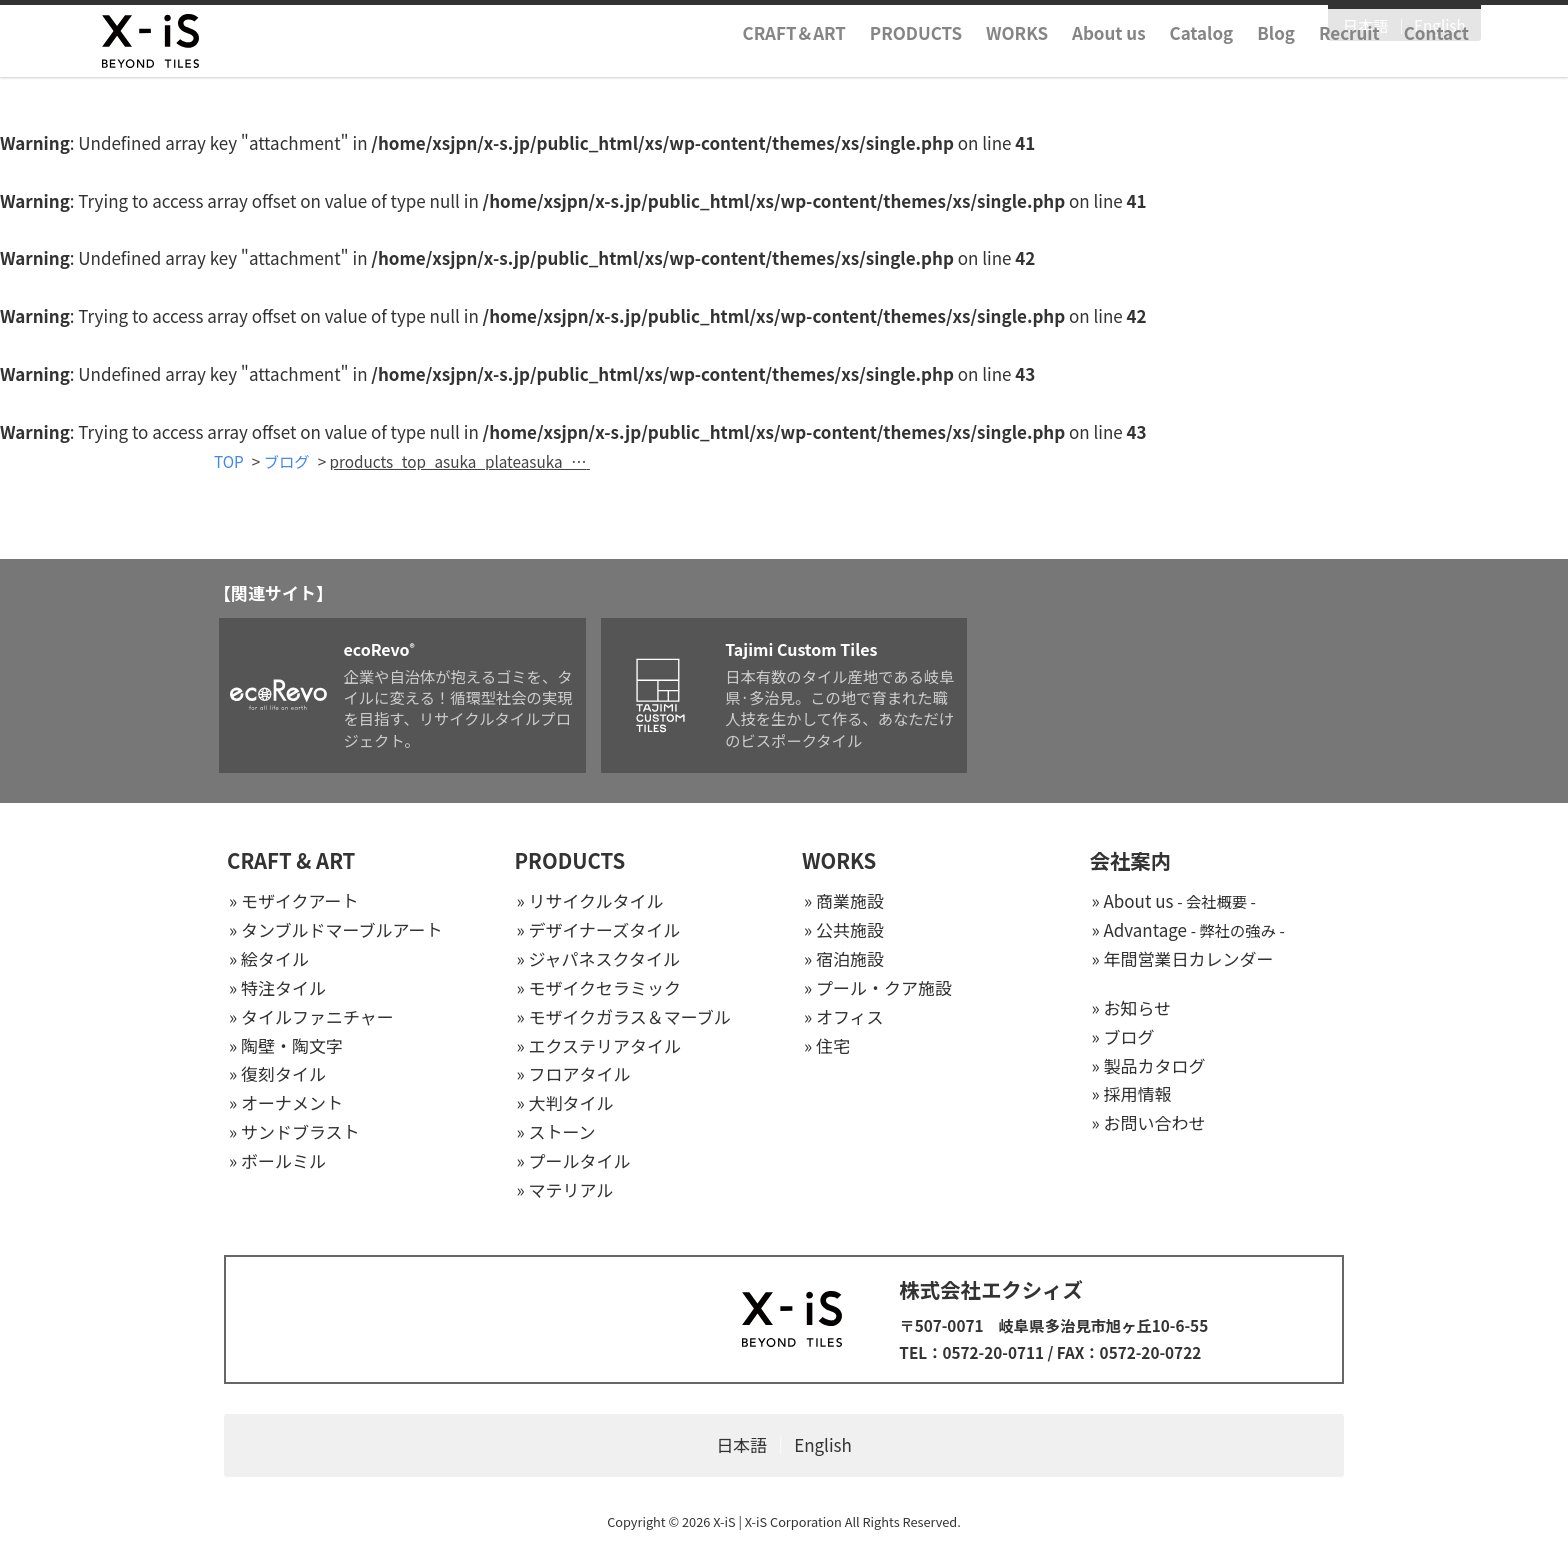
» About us (1174, 902)
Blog (1154, 63)
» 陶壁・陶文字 (286, 1046)
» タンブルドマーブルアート (335, 930)
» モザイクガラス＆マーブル (624, 1017)
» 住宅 (827, 1046)
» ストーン (556, 1133)
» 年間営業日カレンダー (1183, 959)
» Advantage (1188, 930)
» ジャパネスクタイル (598, 959)
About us (987, 63)
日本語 (1244, 27)
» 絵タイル (269, 959)
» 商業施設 (844, 902)
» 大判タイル (565, 1104)
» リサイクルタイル (590, 902)
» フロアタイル (574, 1075)
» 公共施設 (844, 930)
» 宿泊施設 (844, 959)
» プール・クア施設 (878, 988)
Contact (1314, 63)
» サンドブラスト (294, 1133)
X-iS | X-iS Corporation (777, 1522)
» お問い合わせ (1149, 1124)
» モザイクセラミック (599, 988)
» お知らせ (1132, 1008)
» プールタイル (574, 1162)
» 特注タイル (277, 988)
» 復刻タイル (277, 1075)
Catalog (1080, 63)
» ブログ (1123, 1037)
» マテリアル (565, 1190)
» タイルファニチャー (311, 1017)
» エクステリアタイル (599, 1046)
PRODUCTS (794, 63)
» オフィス (844, 1017)
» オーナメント (286, 1104)
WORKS (895, 63)
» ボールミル (277, 1162)
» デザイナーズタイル (599, 930)
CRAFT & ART (291, 862)
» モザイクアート (294, 902)
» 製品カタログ (1149, 1066)
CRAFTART (672, 63)
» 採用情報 (1132, 1095)
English (1318, 27)
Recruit (1227, 63)
